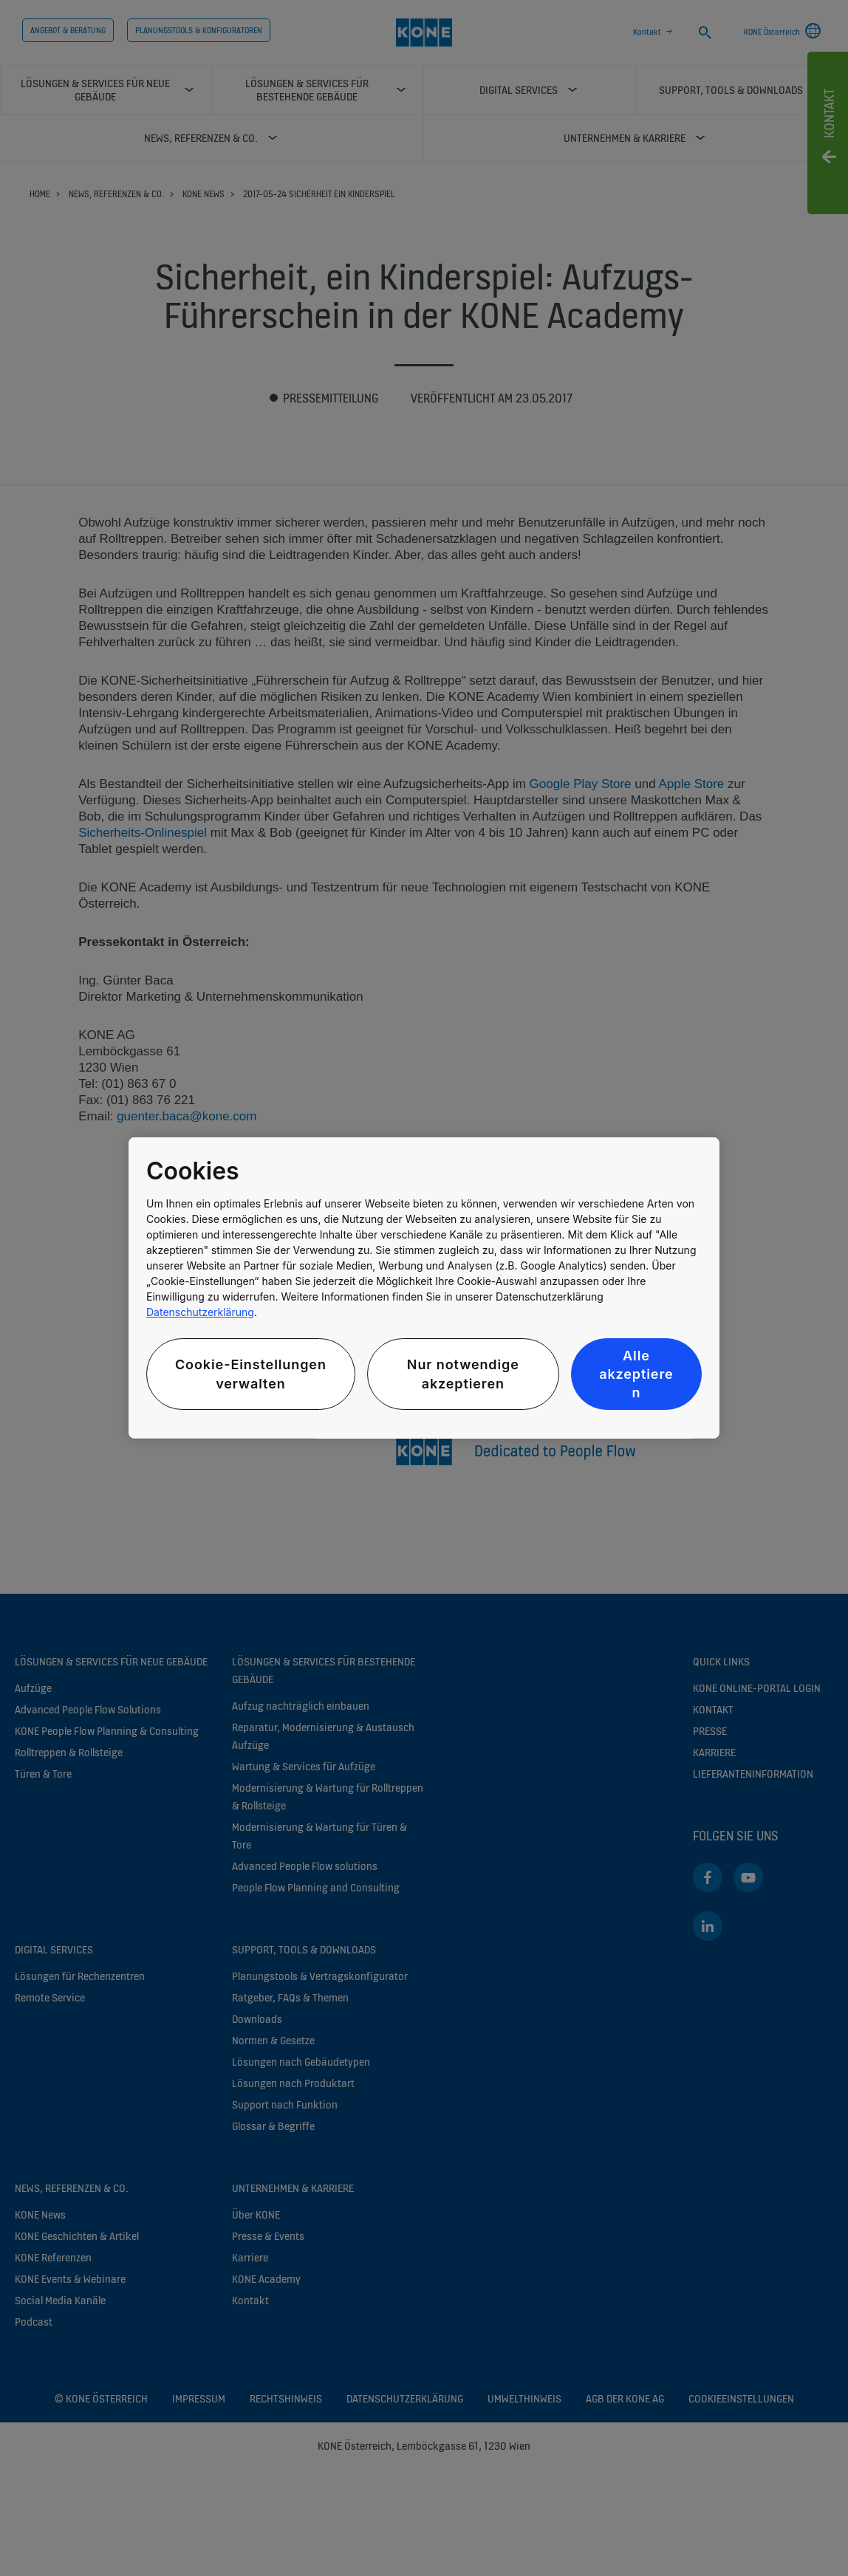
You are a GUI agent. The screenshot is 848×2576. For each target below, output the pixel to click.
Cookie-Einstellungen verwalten (250, 1374)
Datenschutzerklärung (200, 1312)
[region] (424, 1288)
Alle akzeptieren (636, 1374)
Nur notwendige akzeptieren (463, 1374)
